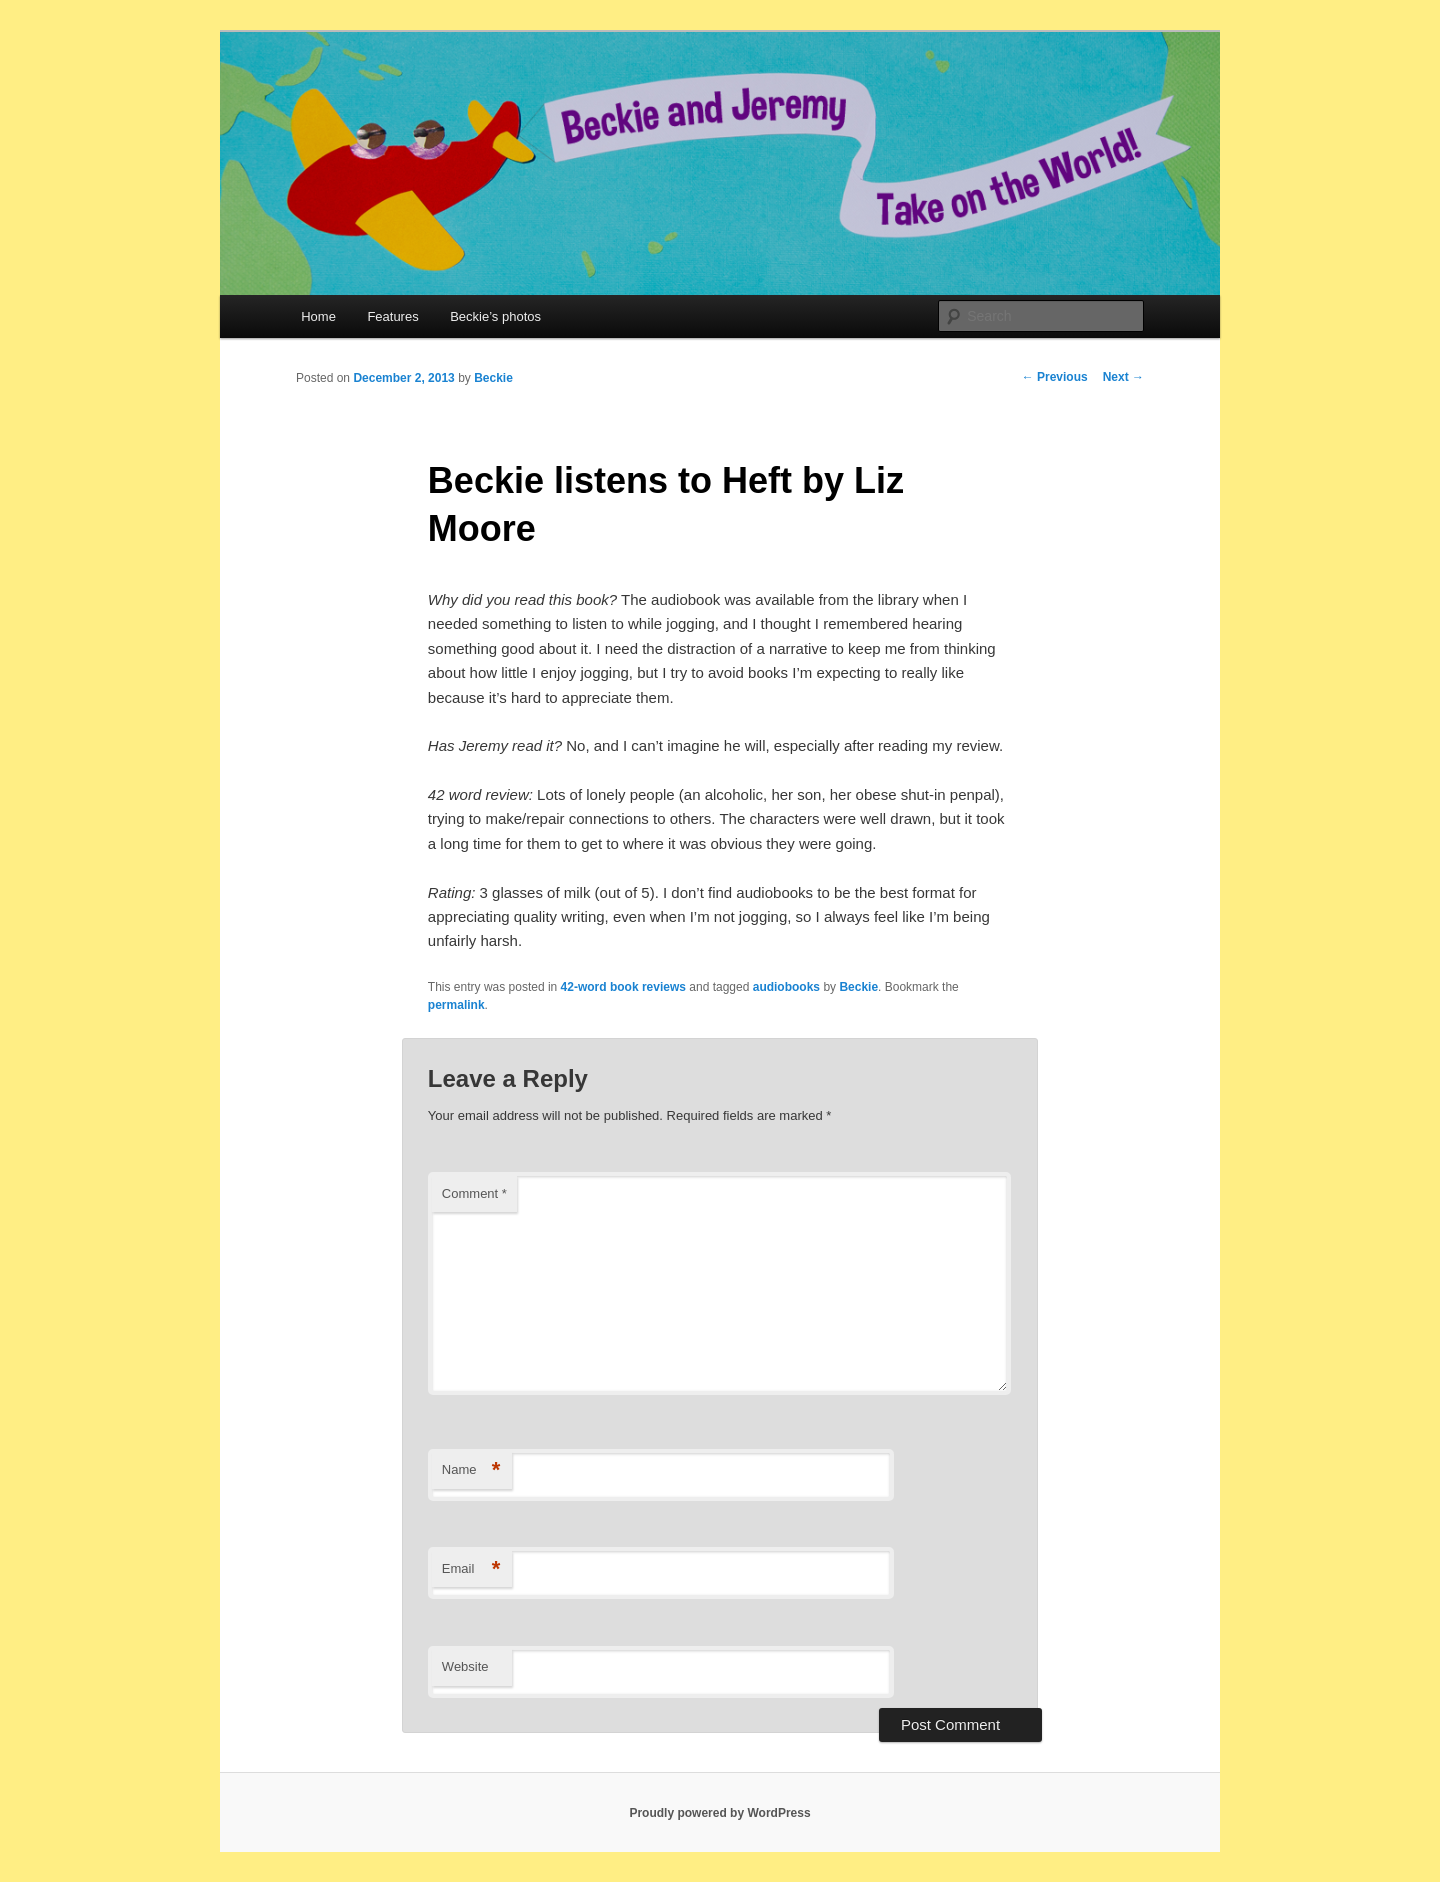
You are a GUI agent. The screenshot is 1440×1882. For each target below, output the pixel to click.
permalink (456, 1005)
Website (465, 1666)
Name (471, 1470)
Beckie (493, 378)
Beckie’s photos (495, 316)
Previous (1055, 377)
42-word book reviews (623, 987)
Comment (474, 1193)
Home (318, 316)
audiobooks (786, 987)
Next (1123, 377)
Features (392, 316)
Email (471, 1569)
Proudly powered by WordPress (719, 1813)
